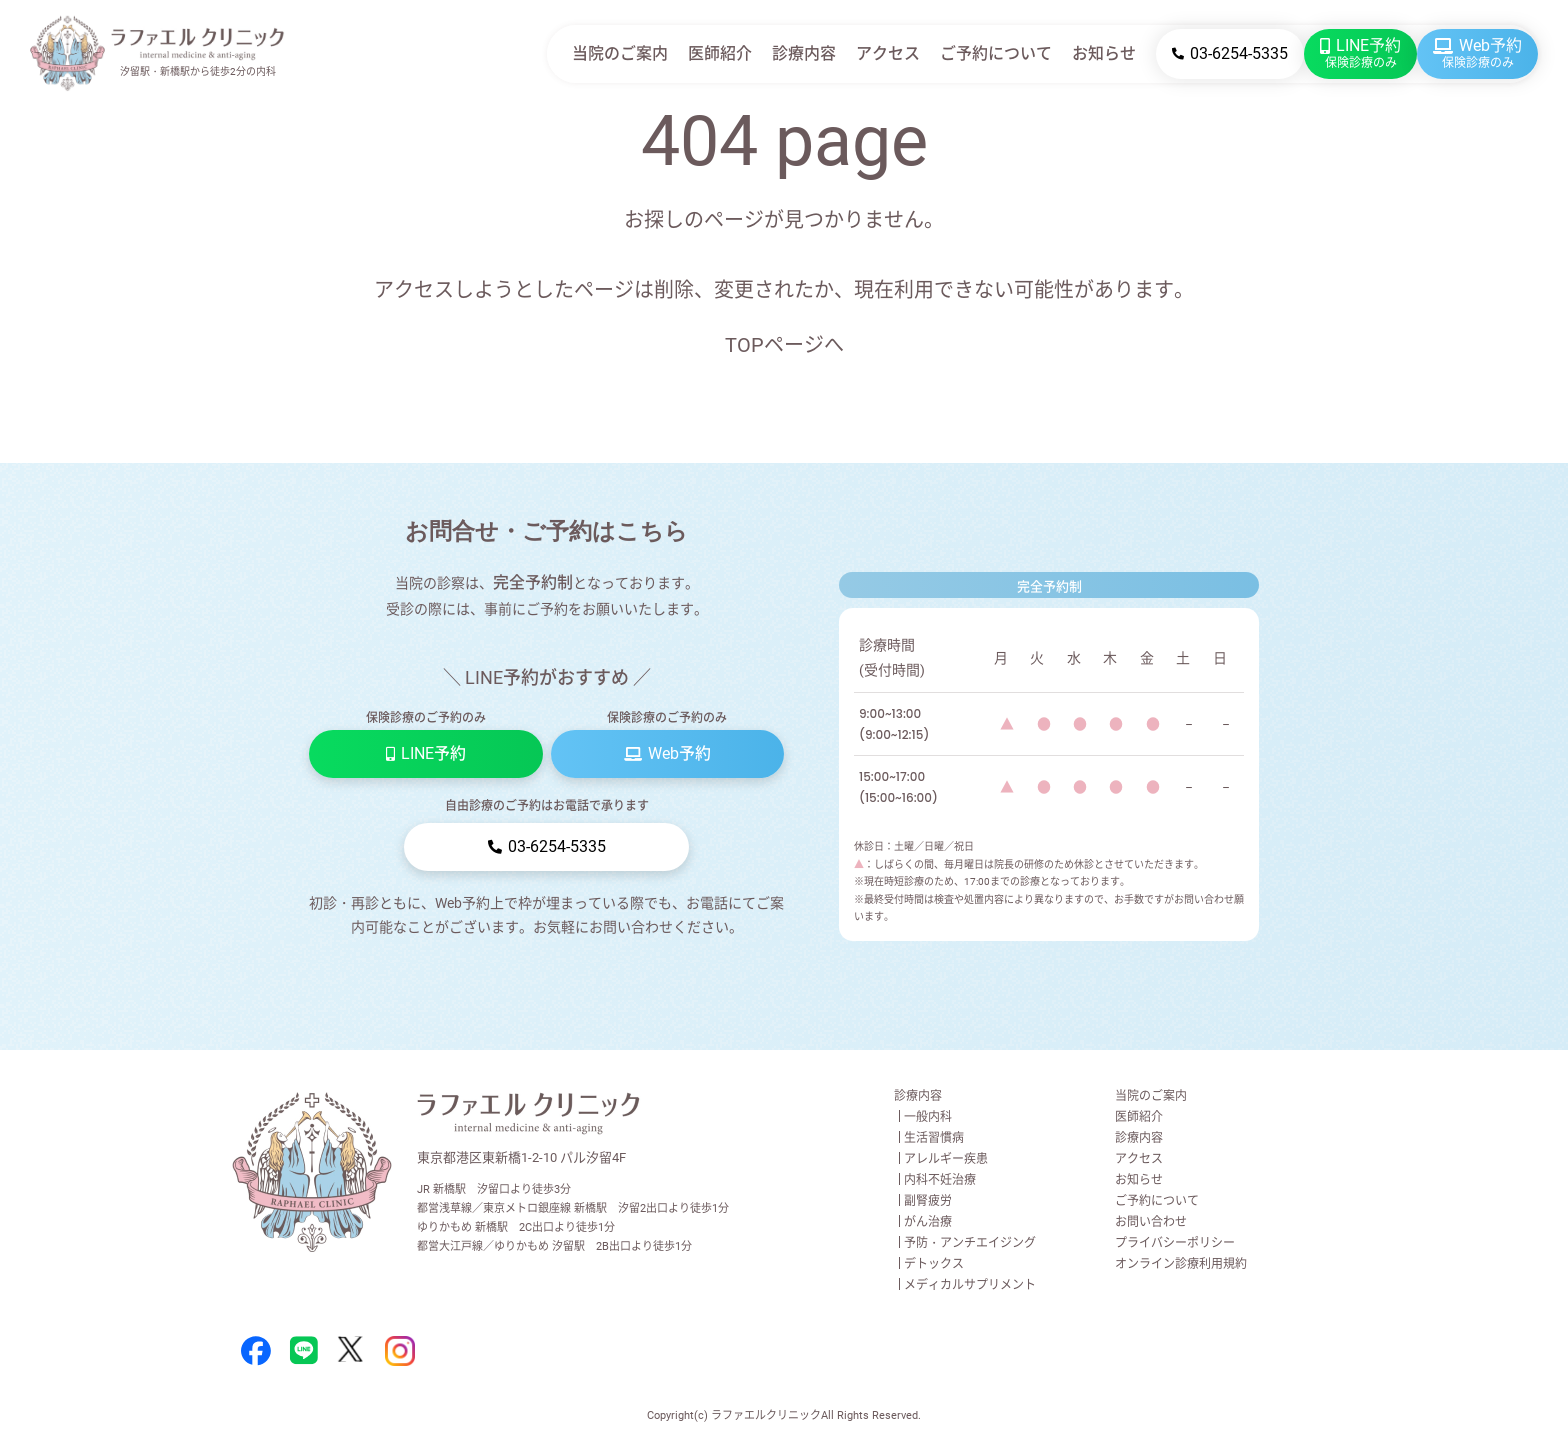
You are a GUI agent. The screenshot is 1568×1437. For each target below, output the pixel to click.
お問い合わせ (1151, 1222)
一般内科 (928, 1117)
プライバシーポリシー (1175, 1243)
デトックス (934, 1264)
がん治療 (928, 1222)
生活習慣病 (934, 1138)
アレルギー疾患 (946, 1159)
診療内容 (804, 53)
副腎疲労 (928, 1201)
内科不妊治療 (940, 1180)
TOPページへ (784, 345)
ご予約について (996, 53)
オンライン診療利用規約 (1181, 1264)
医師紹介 (720, 53)
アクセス (888, 53)
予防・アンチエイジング (970, 1243)
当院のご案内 (620, 53)
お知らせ (1104, 53)
